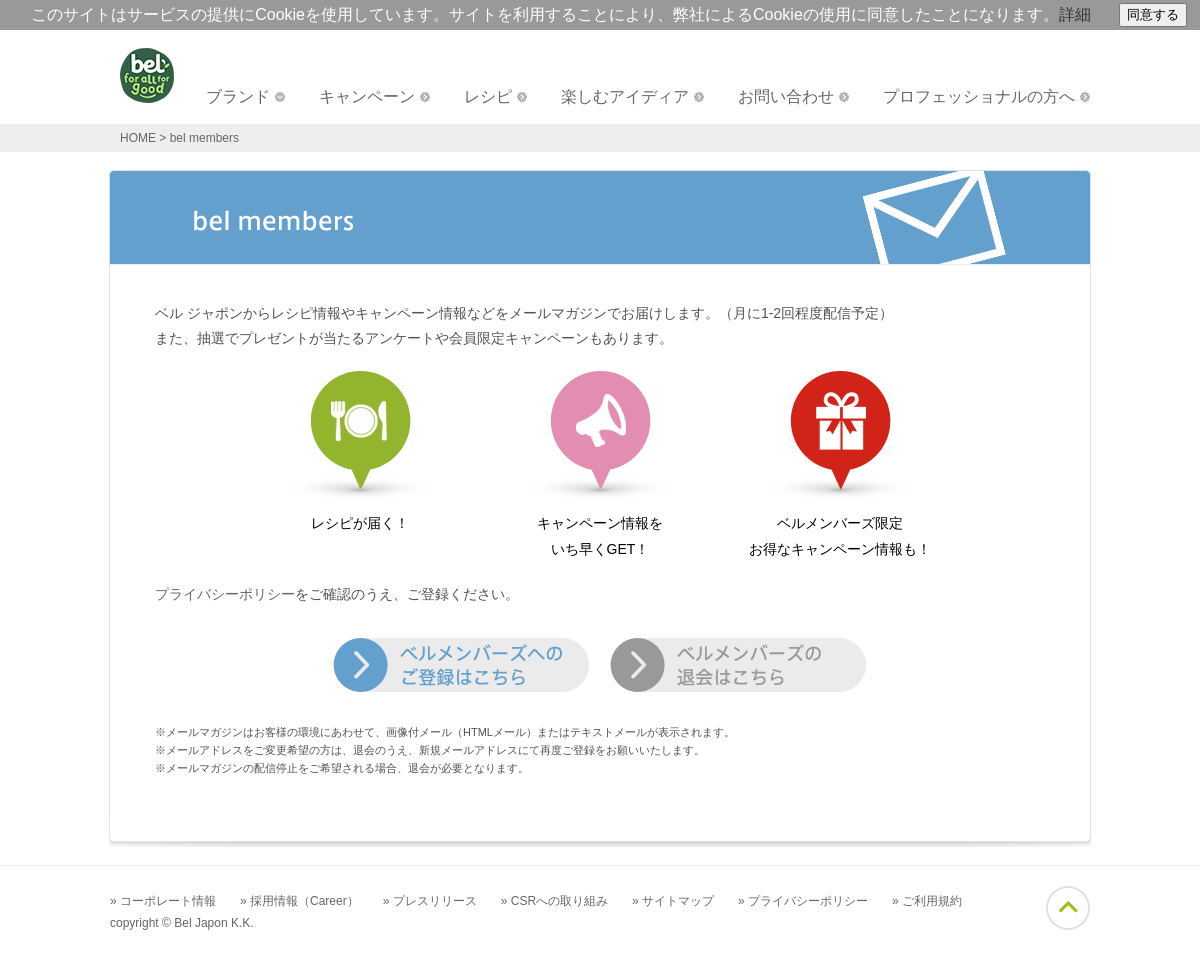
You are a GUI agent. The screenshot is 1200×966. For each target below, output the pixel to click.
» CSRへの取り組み (554, 901)
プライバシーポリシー (225, 594)
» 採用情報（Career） (299, 901)
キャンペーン (367, 96)
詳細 (1075, 14)
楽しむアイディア (625, 96)
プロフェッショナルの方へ (979, 96)
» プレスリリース (430, 901)
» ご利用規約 (927, 901)
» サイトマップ (673, 901)
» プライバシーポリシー (803, 901)
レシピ (488, 96)
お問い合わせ (786, 96)
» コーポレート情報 (163, 901)
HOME (138, 138)
